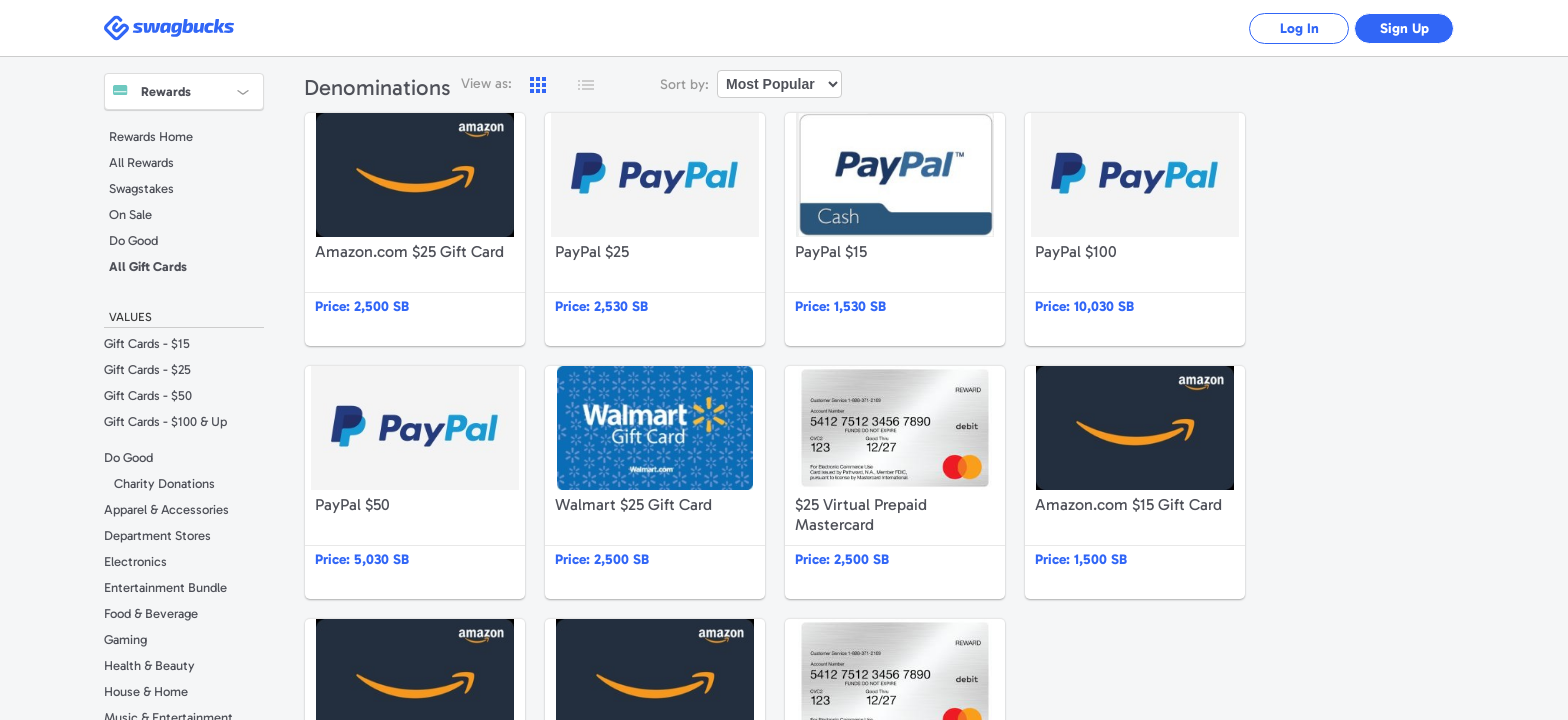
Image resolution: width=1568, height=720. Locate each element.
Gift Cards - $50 (148, 395)
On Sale (130, 214)
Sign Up (1404, 28)
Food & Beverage (151, 613)
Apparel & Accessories (166, 509)
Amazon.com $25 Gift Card (415, 229)
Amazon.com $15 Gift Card (1135, 482)
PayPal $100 (1135, 229)
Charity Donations (164, 483)
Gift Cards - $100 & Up (165, 421)
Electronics (135, 561)
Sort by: (684, 84)
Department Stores (157, 535)
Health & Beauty (149, 665)
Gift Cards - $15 (147, 343)
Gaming (125, 639)
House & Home (146, 691)
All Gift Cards (148, 266)
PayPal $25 (655, 229)
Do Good (133, 240)
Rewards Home (151, 136)
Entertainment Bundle (165, 587)
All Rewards (141, 162)
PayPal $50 (415, 482)
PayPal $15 (895, 229)
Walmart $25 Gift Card (655, 482)
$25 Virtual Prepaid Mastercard (895, 482)
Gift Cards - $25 (147, 369)
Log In (1299, 28)
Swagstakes (141, 188)
